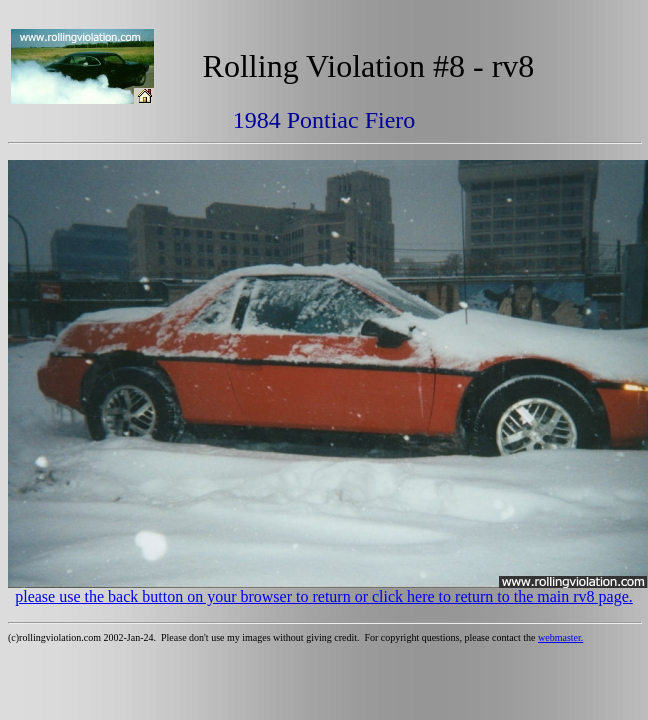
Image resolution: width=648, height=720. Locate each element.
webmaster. (560, 637)
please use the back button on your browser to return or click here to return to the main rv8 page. (324, 596)
